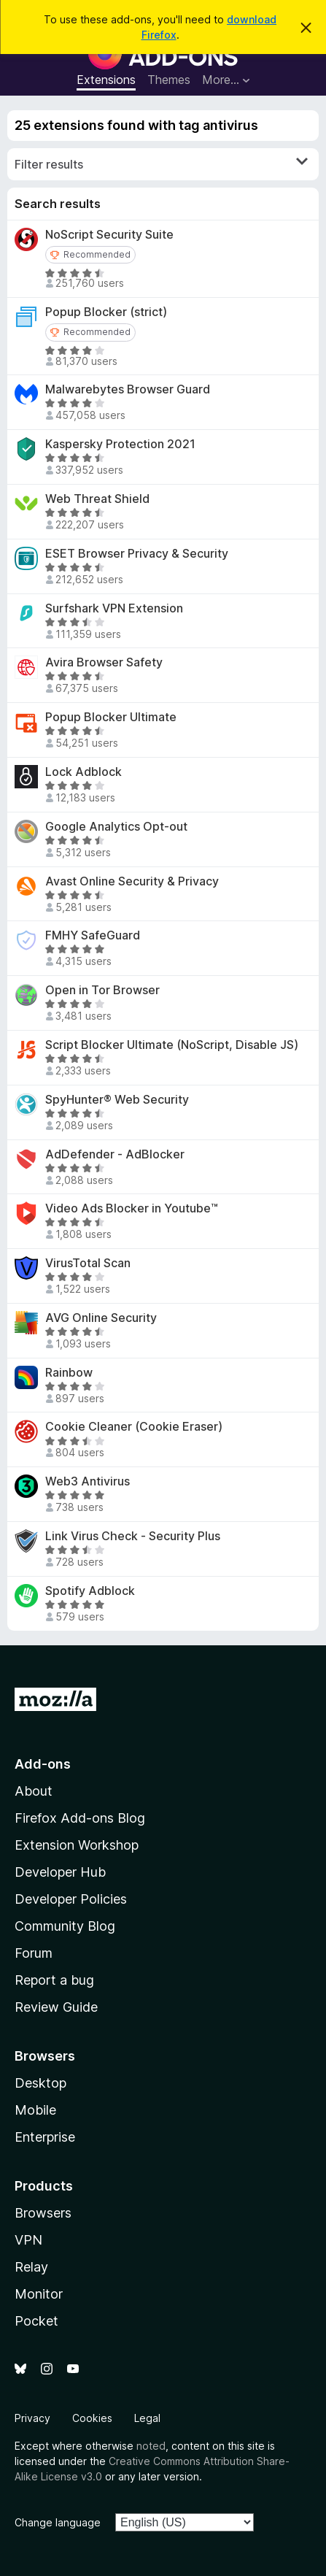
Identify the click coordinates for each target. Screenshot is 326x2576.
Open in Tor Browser (102, 990)
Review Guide (56, 2007)
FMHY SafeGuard (92, 935)
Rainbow (69, 1373)
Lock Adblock (83, 772)
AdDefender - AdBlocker (115, 1154)
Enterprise (45, 2137)
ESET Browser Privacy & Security (136, 554)
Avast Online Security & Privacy (132, 881)
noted (151, 2445)
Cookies (92, 2418)
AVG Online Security (101, 1318)
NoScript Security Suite (109, 235)
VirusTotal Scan (88, 1263)
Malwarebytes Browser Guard (127, 389)
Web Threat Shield (97, 499)
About (34, 1791)
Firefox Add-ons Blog (80, 1818)
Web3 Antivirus (87, 1481)
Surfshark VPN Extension (114, 608)
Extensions (106, 79)
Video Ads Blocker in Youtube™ (131, 1208)
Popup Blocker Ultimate (110, 717)
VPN (28, 2240)
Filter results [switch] (161, 163)
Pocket (36, 2321)
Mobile (35, 2110)
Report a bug (54, 1980)
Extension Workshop (77, 1845)
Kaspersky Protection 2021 (120, 444)
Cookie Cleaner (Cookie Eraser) (133, 1427)
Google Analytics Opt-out (116, 827)
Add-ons (43, 1764)
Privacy (32, 2418)
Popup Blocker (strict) (106, 312)
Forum (34, 1953)
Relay (31, 2267)
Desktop (40, 2083)
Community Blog (65, 1926)
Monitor (39, 2294)
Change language (58, 2522)
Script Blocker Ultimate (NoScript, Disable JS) (171, 1045)
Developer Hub (60, 1872)
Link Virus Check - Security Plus (132, 1536)
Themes (168, 79)
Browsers (43, 2213)
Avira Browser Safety (104, 662)
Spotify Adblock (90, 1591)
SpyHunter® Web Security (117, 1100)
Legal (147, 2418)
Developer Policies (71, 1899)
